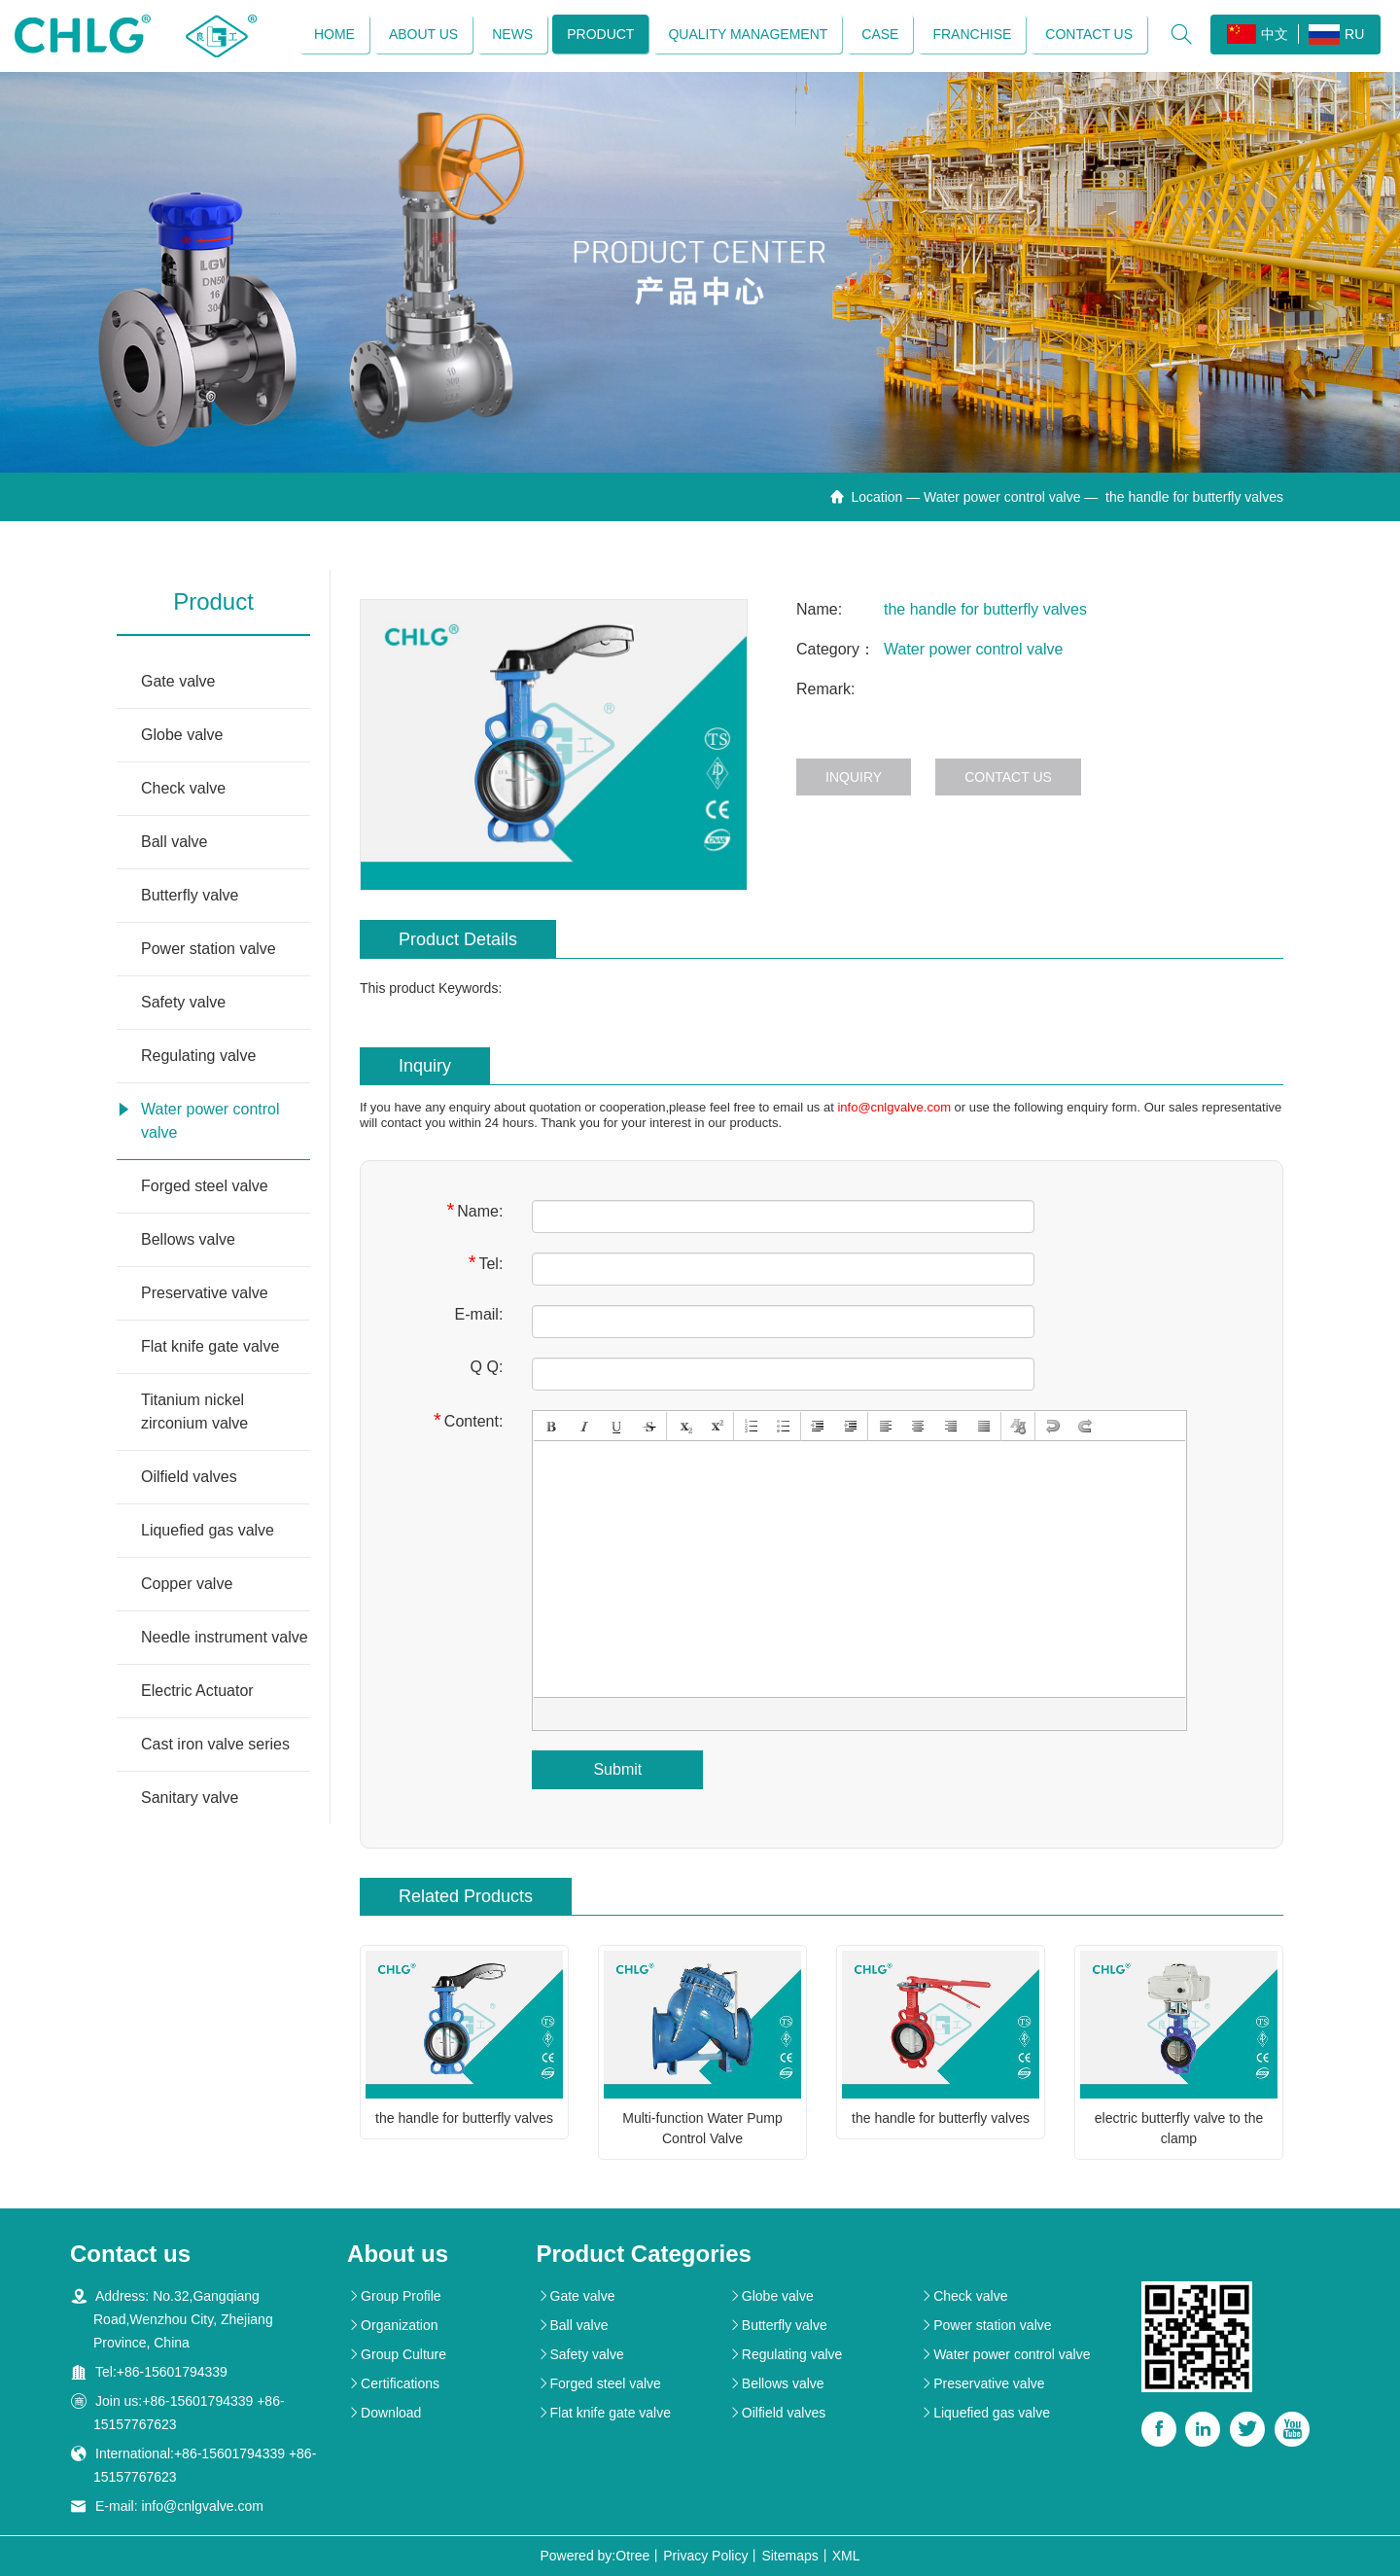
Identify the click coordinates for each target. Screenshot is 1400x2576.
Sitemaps (789, 2555)
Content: (468, 1420)
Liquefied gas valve (207, 1531)
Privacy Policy (705, 2555)
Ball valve (174, 842)
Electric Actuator (197, 1691)
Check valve (183, 789)
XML (846, 2555)
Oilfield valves (189, 1477)
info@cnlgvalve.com (894, 1107)
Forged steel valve (204, 1187)
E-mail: (479, 1314)
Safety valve (183, 1003)
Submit (617, 1769)
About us (423, 34)
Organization (392, 2325)
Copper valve (186, 1584)
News (512, 34)
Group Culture (396, 2354)
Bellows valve (188, 1240)
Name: (474, 1210)
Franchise (971, 34)
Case (879, 34)
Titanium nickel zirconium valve (194, 1412)
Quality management (747, 34)
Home (334, 34)
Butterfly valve (189, 896)
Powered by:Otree (594, 2555)
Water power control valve (1002, 498)
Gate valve (178, 682)
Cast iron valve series (215, 1745)
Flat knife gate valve (210, 1347)
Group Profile (393, 2296)
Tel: (486, 1263)
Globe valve (182, 735)
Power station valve (208, 949)
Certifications (393, 2383)
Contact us (1089, 34)
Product (600, 34)
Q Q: (487, 1367)
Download (384, 2412)
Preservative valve (204, 1294)
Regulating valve (198, 1056)
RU (1336, 34)
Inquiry (853, 778)
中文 (1257, 34)
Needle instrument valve (224, 1638)
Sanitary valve (190, 1798)
